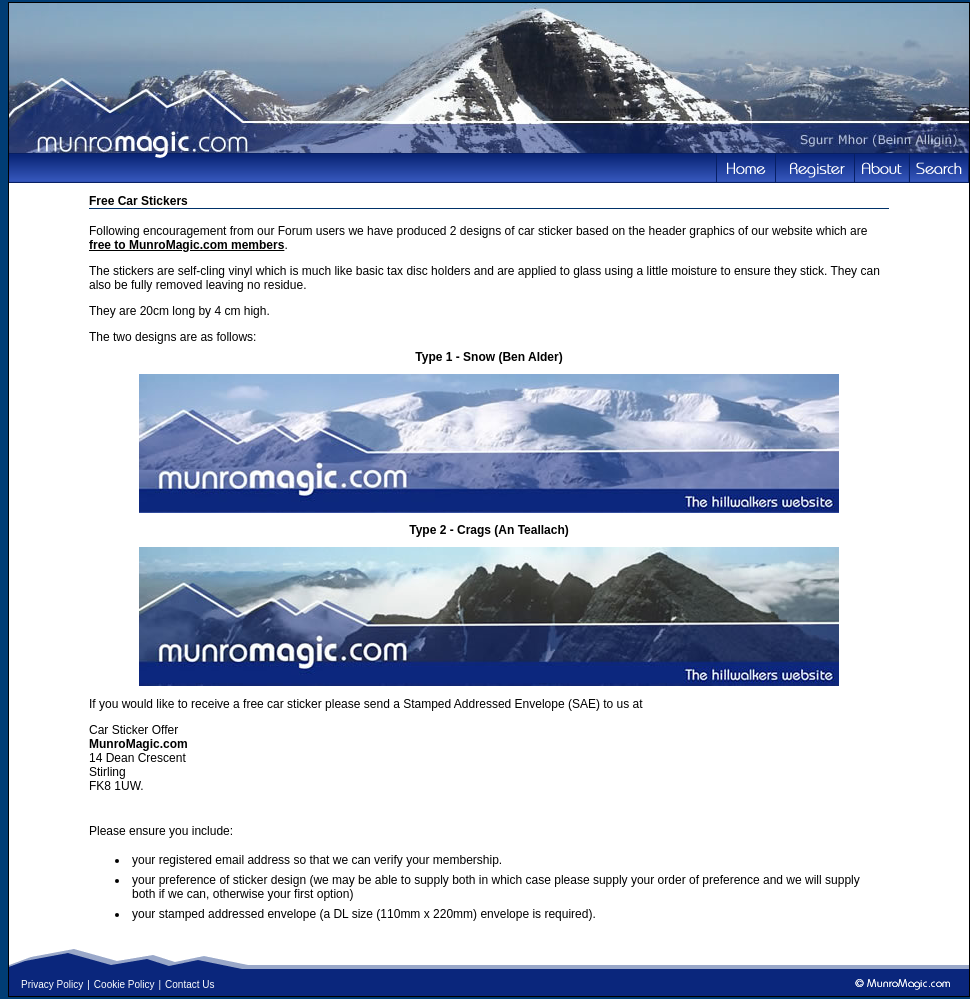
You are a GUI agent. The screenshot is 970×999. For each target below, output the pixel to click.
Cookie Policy (124, 984)
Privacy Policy (52, 984)
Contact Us (189, 984)
